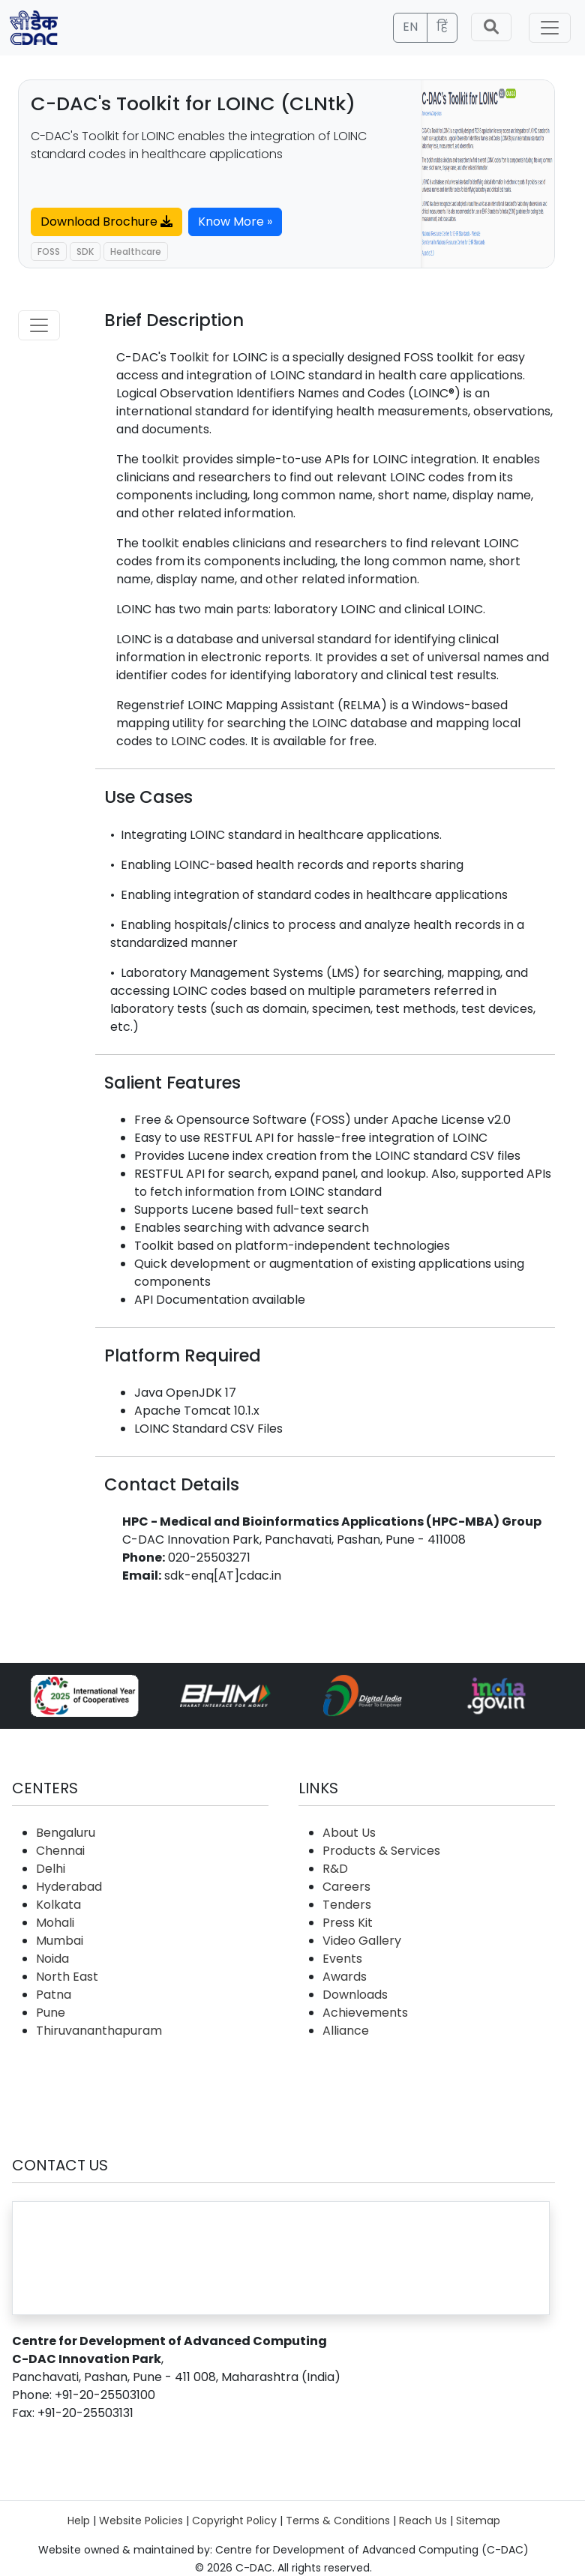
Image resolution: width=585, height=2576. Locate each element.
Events (342, 1958)
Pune (50, 2012)
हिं (442, 26)
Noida (52, 1958)
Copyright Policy (234, 2520)
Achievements (365, 2012)
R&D (335, 1868)
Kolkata (58, 1904)
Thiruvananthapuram (99, 2030)
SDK (85, 251)
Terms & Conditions (338, 2520)
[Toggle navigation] (550, 28)
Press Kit (347, 1922)
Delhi (50, 1868)
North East (67, 1976)
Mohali (55, 1922)
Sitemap (478, 2520)
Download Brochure (106, 221)
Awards (344, 1976)
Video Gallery (361, 1940)
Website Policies (141, 2520)
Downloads (355, 1994)
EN (410, 26)
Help (79, 2520)
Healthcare (135, 251)
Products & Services (381, 1850)
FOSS (49, 251)
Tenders (346, 1904)
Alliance (345, 2030)
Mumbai (59, 1940)
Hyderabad (69, 1886)
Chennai (60, 1850)
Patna (53, 1994)
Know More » (235, 221)
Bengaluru (65, 1832)
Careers (346, 1886)
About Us (349, 1832)
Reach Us (423, 2520)
